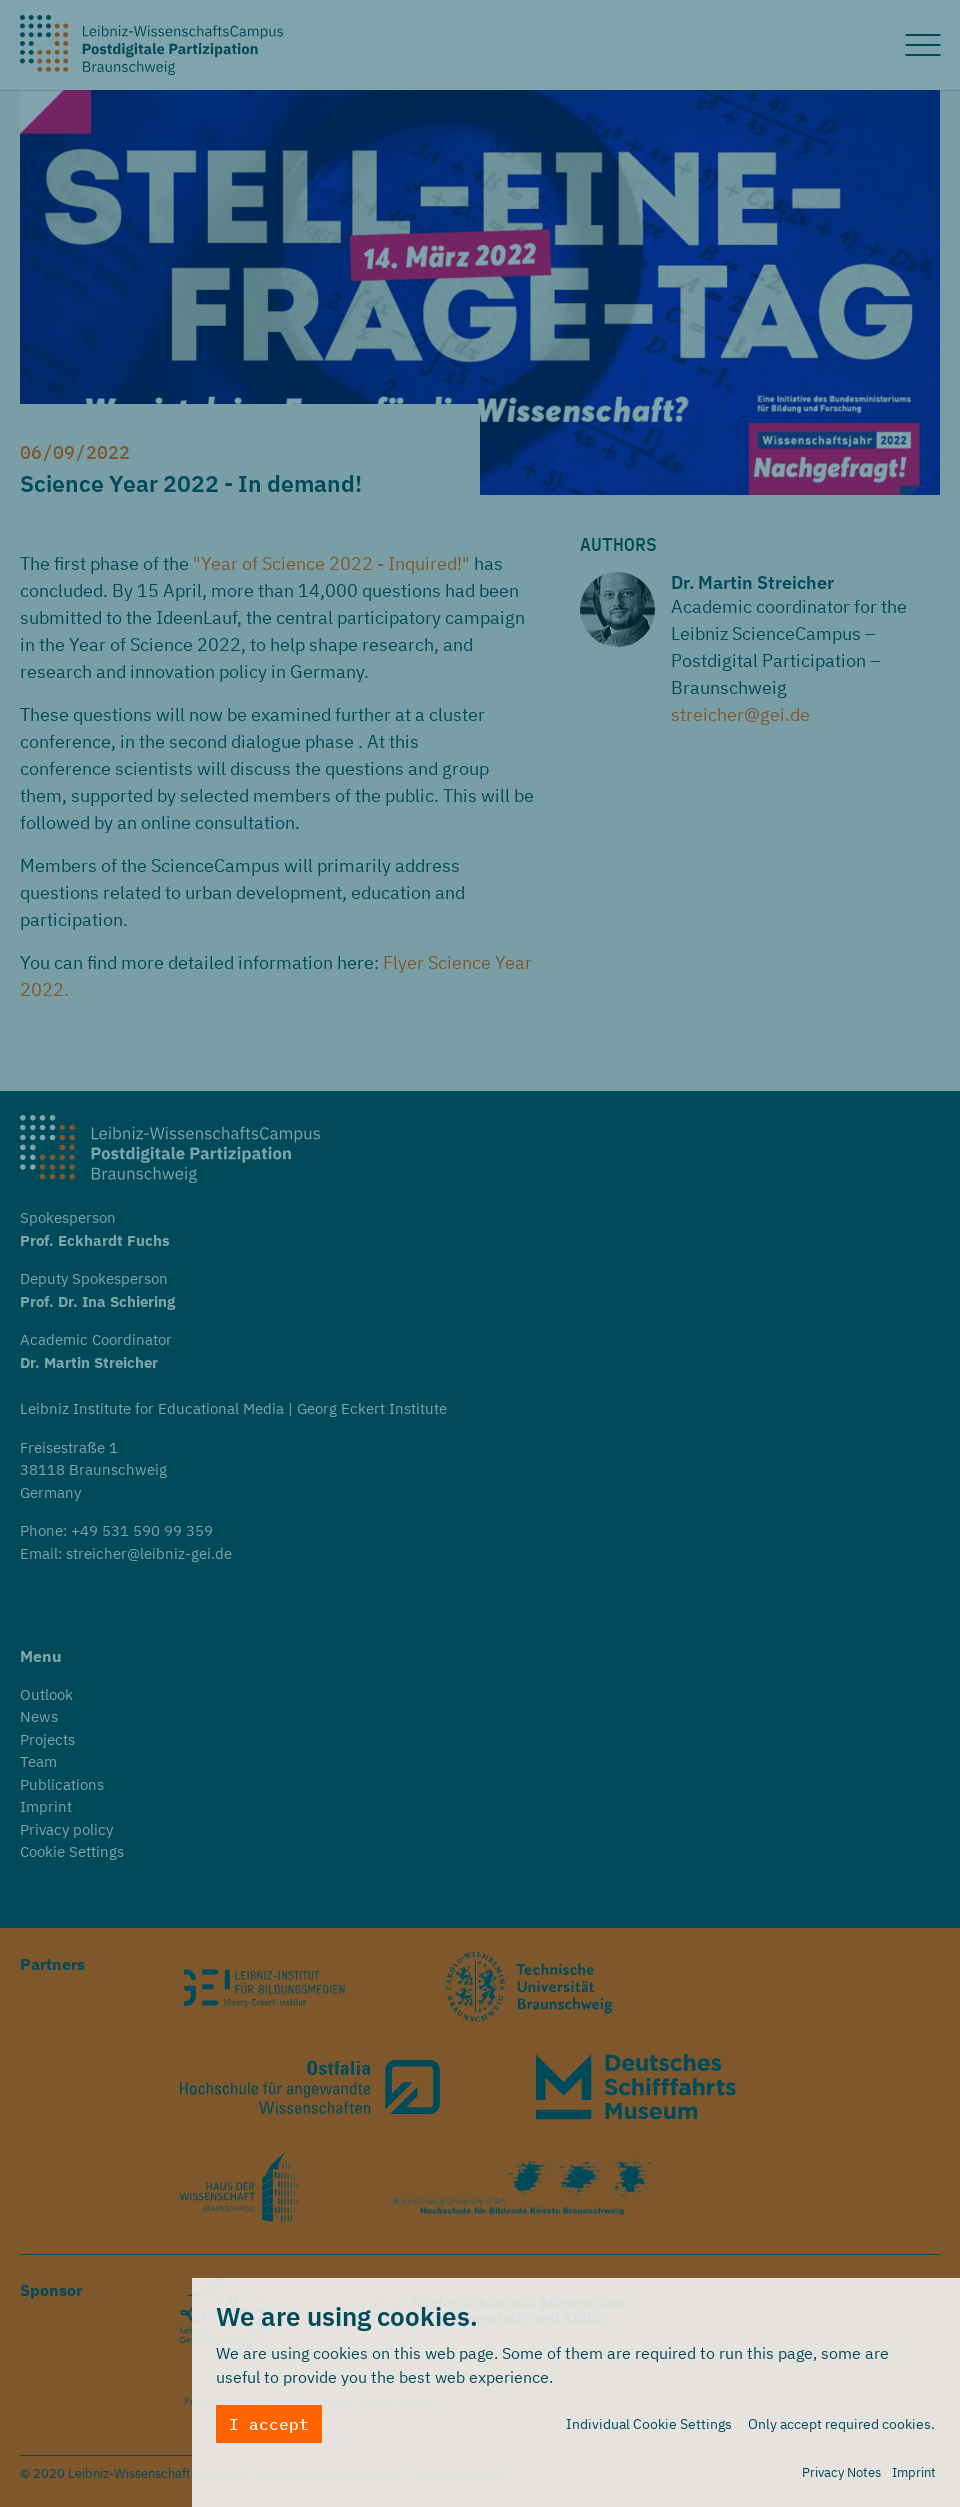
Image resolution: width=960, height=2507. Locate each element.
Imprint (914, 2476)
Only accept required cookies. (841, 2428)
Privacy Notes (841, 2476)
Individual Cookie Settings (649, 2428)
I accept (269, 2428)
